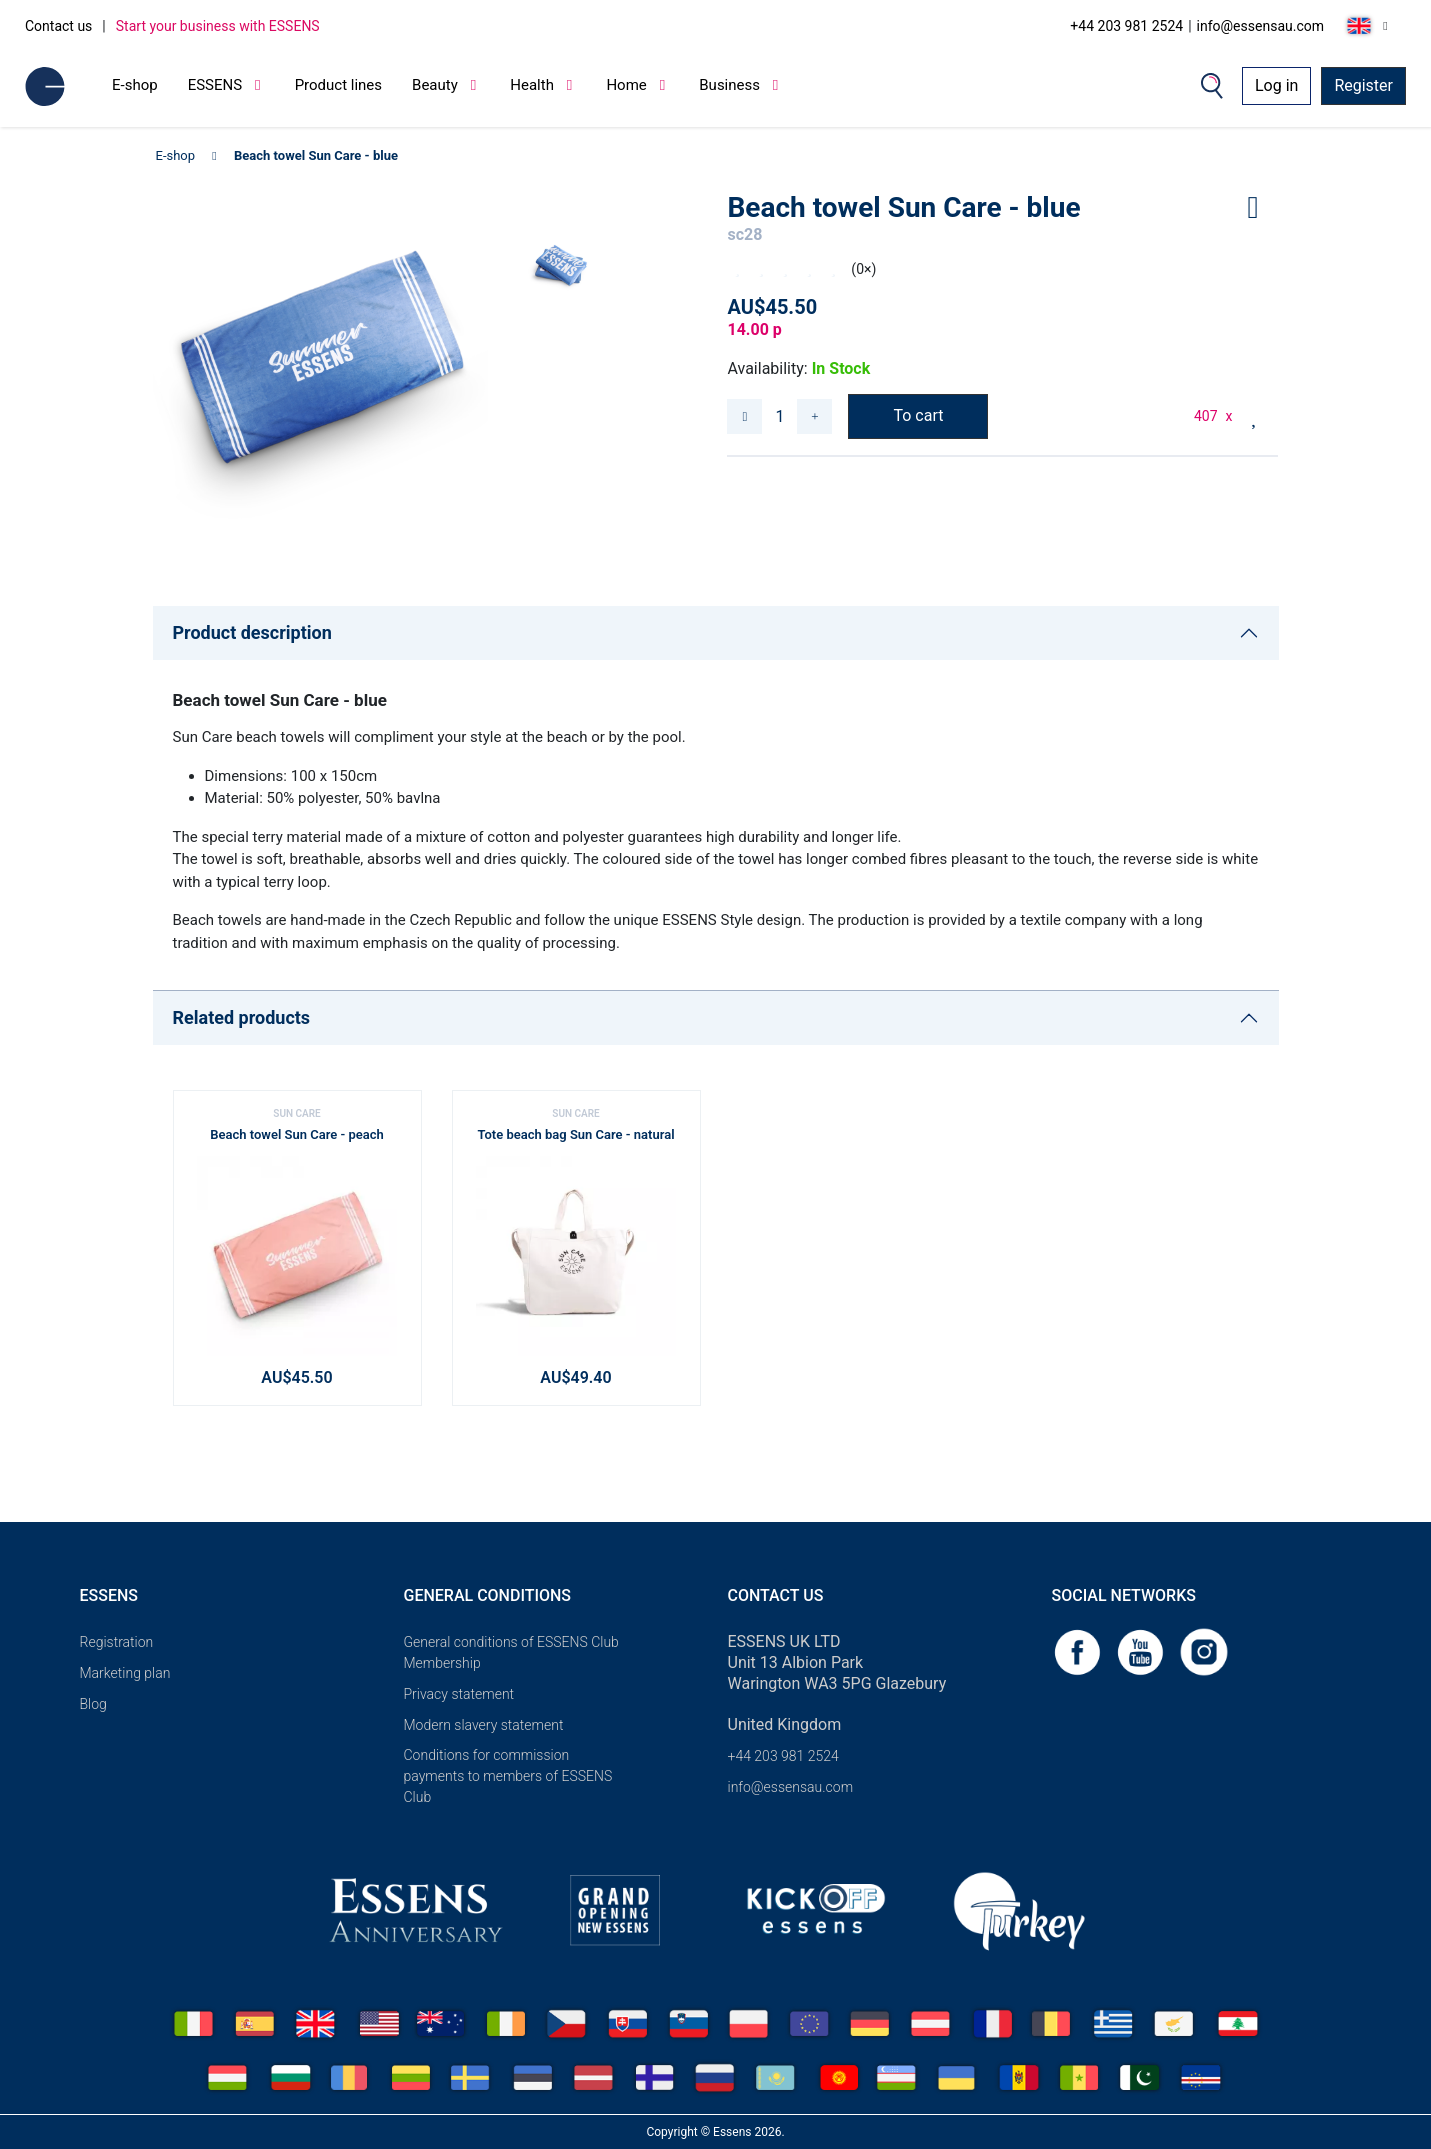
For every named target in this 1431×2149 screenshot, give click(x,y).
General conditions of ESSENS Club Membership (511, 1652)
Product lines (338, 85)
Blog (93, 1704)
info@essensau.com (1260, 26)
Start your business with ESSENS (218, 26)
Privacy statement (459, 1694)
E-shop (135, 85)
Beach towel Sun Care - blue (316, 155)
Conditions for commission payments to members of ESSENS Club (508, 1776)
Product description (252, 632)
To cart (918, 415)
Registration (117, 1642)
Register (1363, 85)
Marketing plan (125, 1673)
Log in (1276, 85)
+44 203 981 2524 (1126, 26)
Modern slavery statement (484, 1725)
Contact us (58, 26)
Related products (242, 1017)
